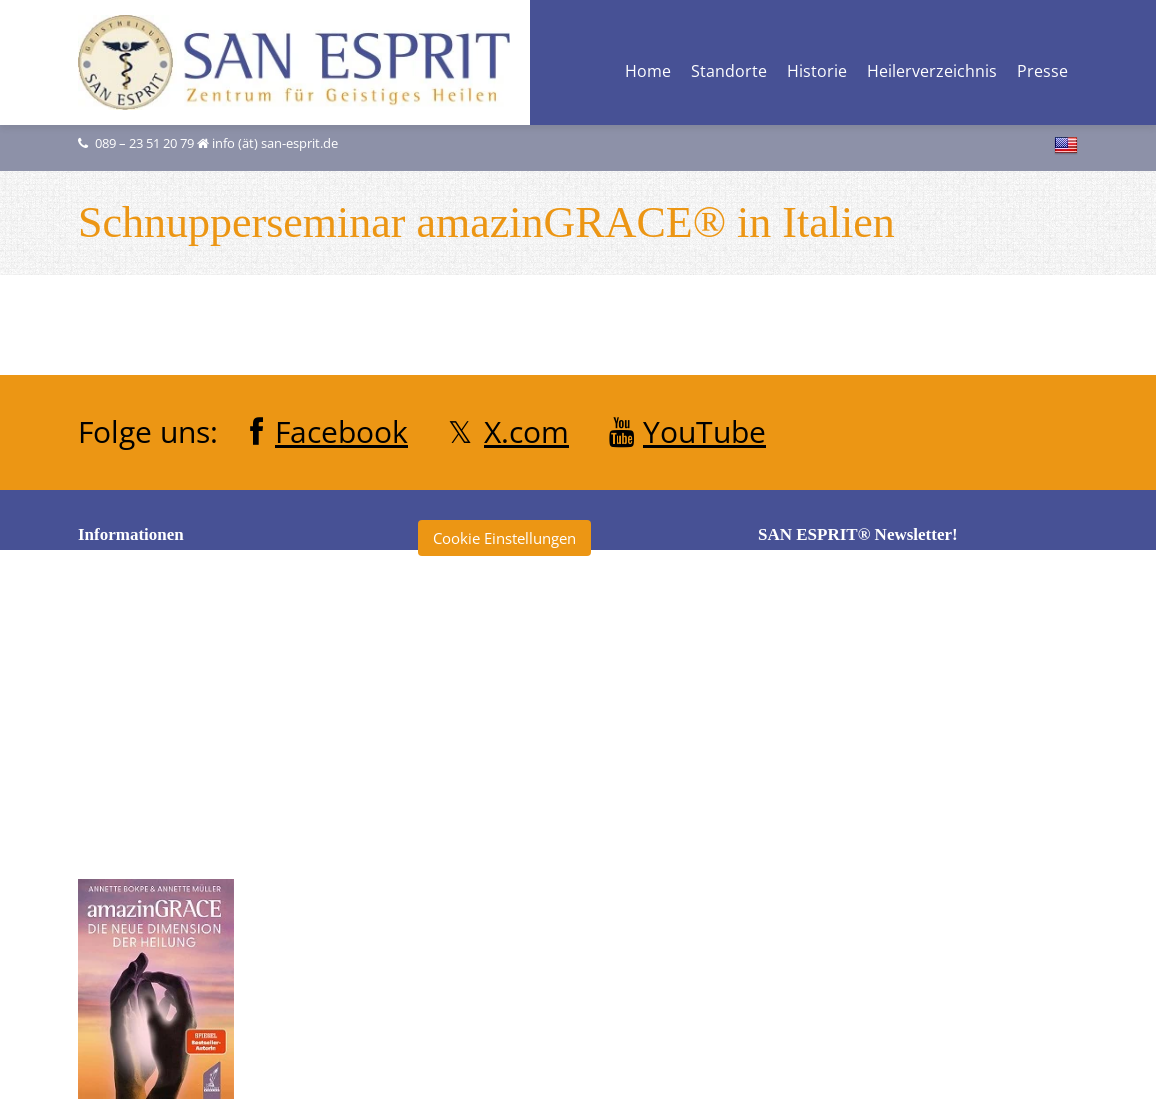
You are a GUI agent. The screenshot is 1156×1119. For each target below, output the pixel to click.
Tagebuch (471, 1006)
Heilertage (473, 858)
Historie (817, 72)
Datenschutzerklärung (173, 696)
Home (648, 72)
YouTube (704, 431)
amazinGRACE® (492, 636)
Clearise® (471, 710)
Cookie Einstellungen (504, 538)
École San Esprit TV (502, 747)
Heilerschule (480, 821)
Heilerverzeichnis (932, 72)
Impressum (137, 733)
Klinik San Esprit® (499, 895)
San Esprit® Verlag (501, 932)
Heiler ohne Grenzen (509, 784)
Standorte (729, 72)
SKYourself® (480, 969)
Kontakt (124, 770)
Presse (1042, 72)
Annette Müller (488, 673)
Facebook (341, 431)
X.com (526, 431)
